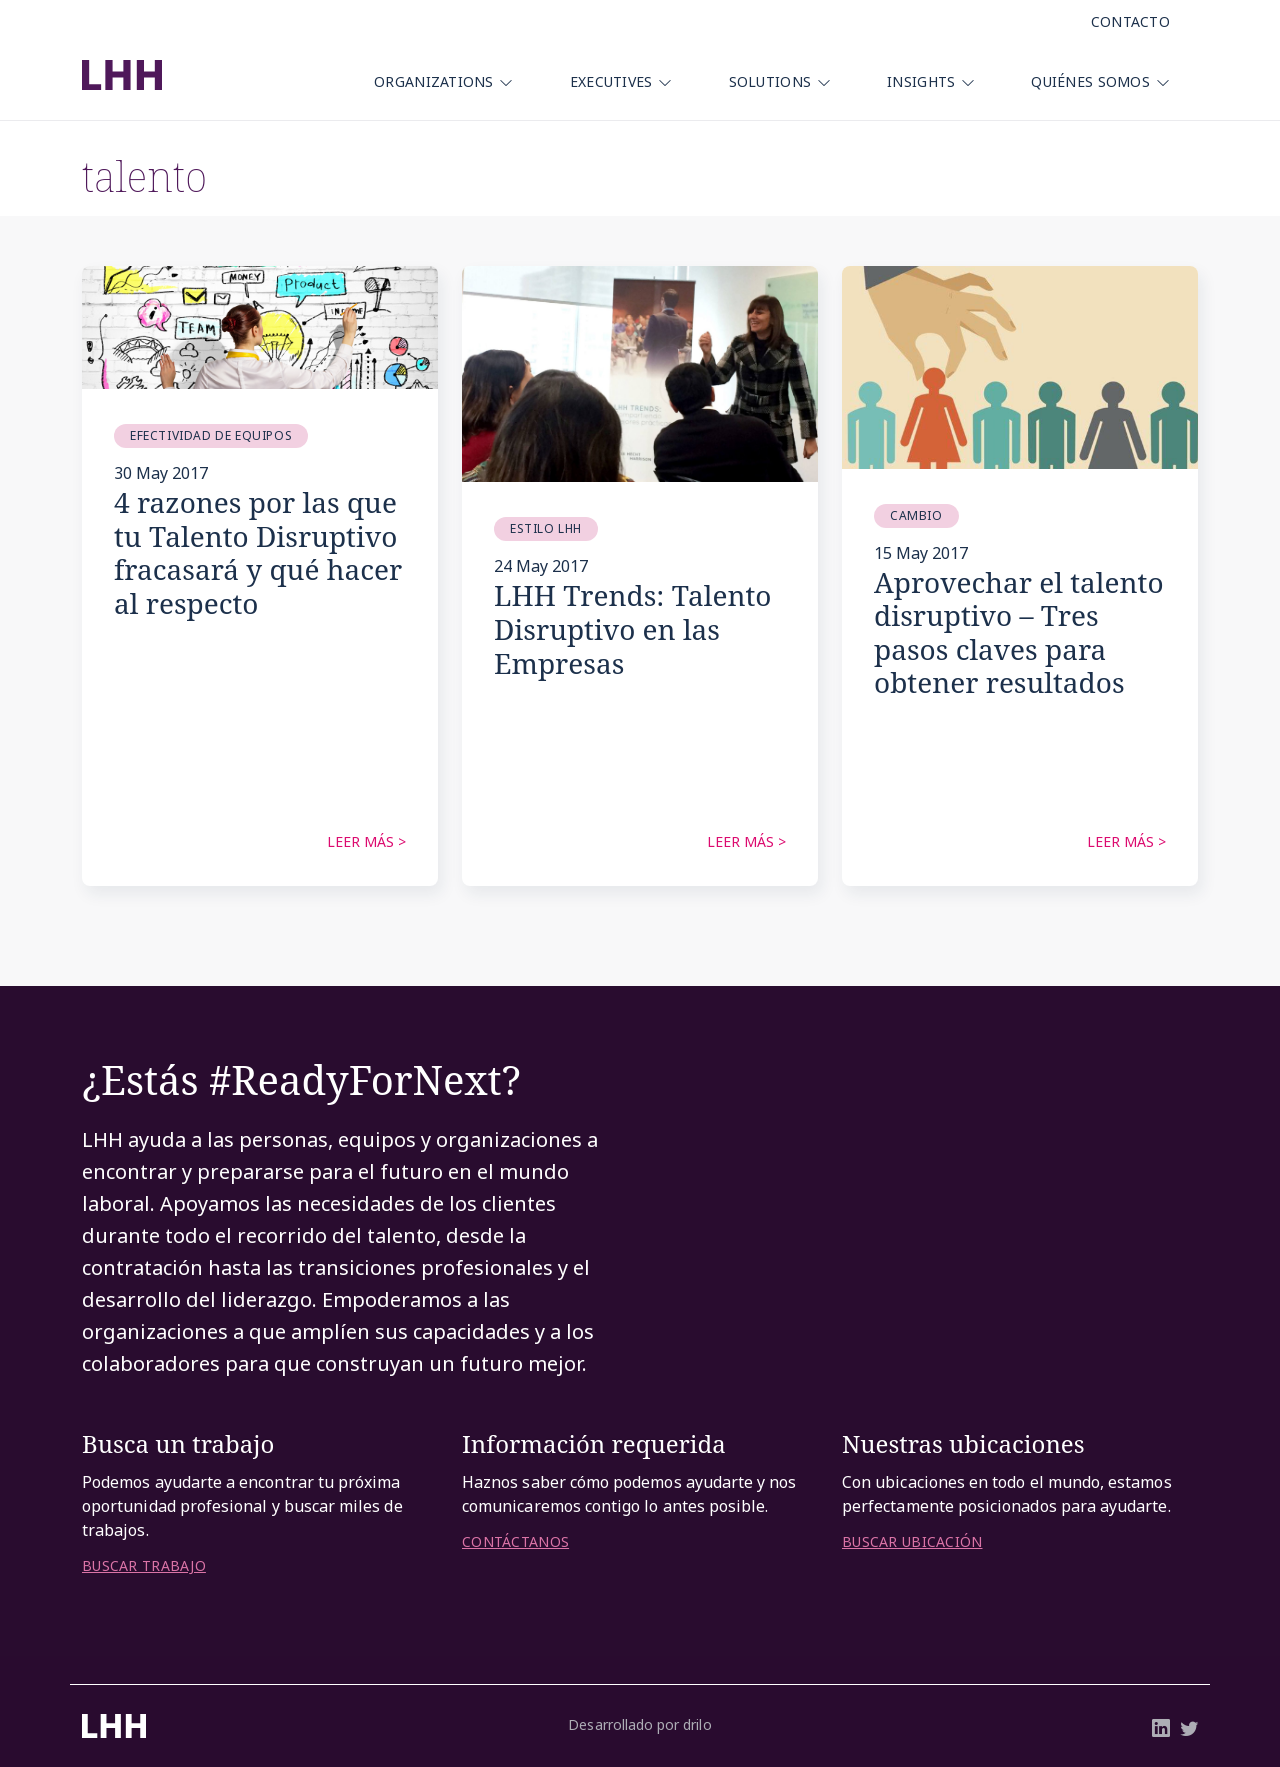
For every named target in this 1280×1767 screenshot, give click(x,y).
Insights (921, 81)
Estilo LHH (546, 528)
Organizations (434, 81)
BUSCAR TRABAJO (144, 1566)
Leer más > (366, 841)
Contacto (1130, 21)
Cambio (916, 515)
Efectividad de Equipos (211, 435)
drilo (697, 1724)
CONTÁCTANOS (515, 1542)
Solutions (770, 81)
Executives (611, 81)
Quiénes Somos (1090, 81)
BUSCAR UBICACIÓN (912, 1542)
